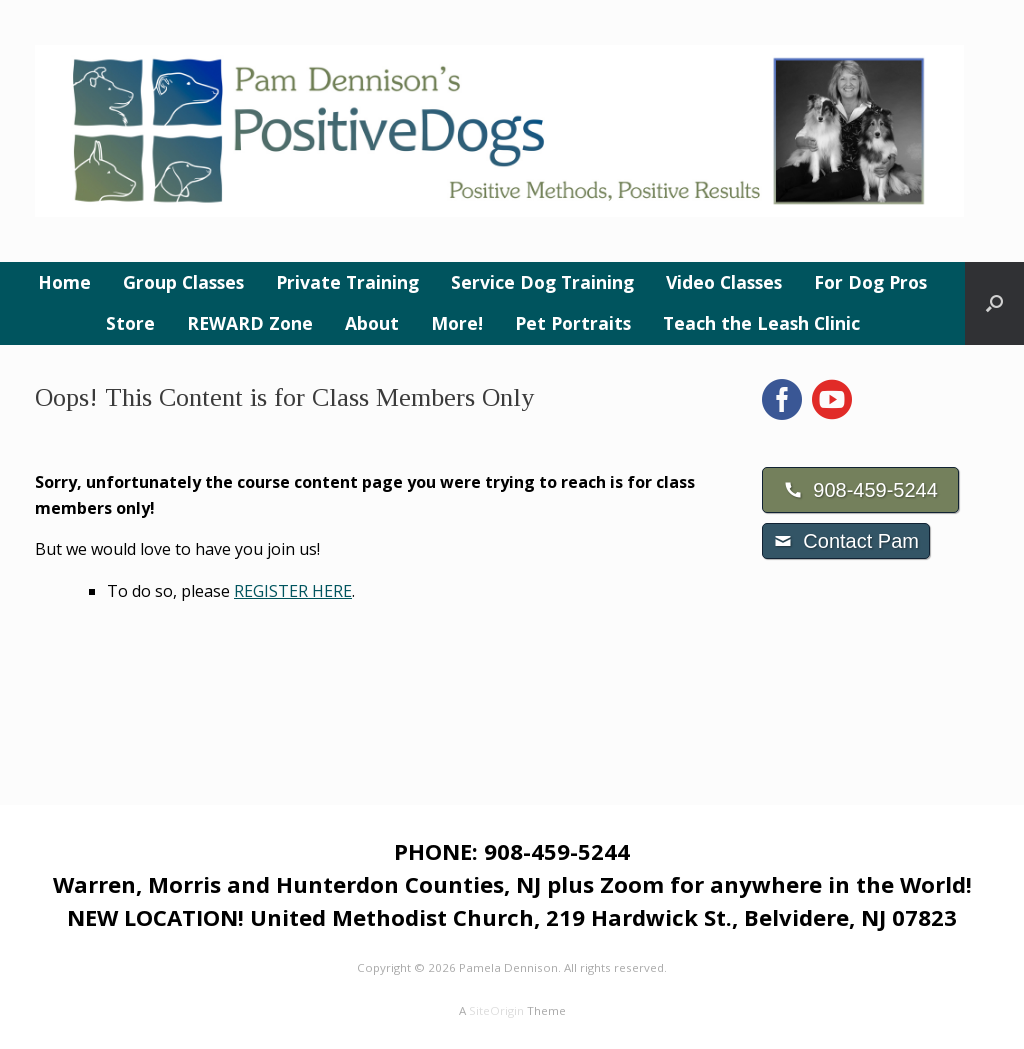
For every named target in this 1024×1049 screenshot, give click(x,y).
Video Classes (724, 282)
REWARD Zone (250, 323)
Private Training (347, 282)
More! (457, 323)
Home (64, 282)
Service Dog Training (542, 282)
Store (130, 323)
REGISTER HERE (293, 591)
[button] (994, 303)
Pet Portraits (573, 323)
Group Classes (183, 282)
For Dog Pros (870, 282)
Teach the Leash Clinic (761, 323)
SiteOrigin (496, 1010)
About (372, 323)
